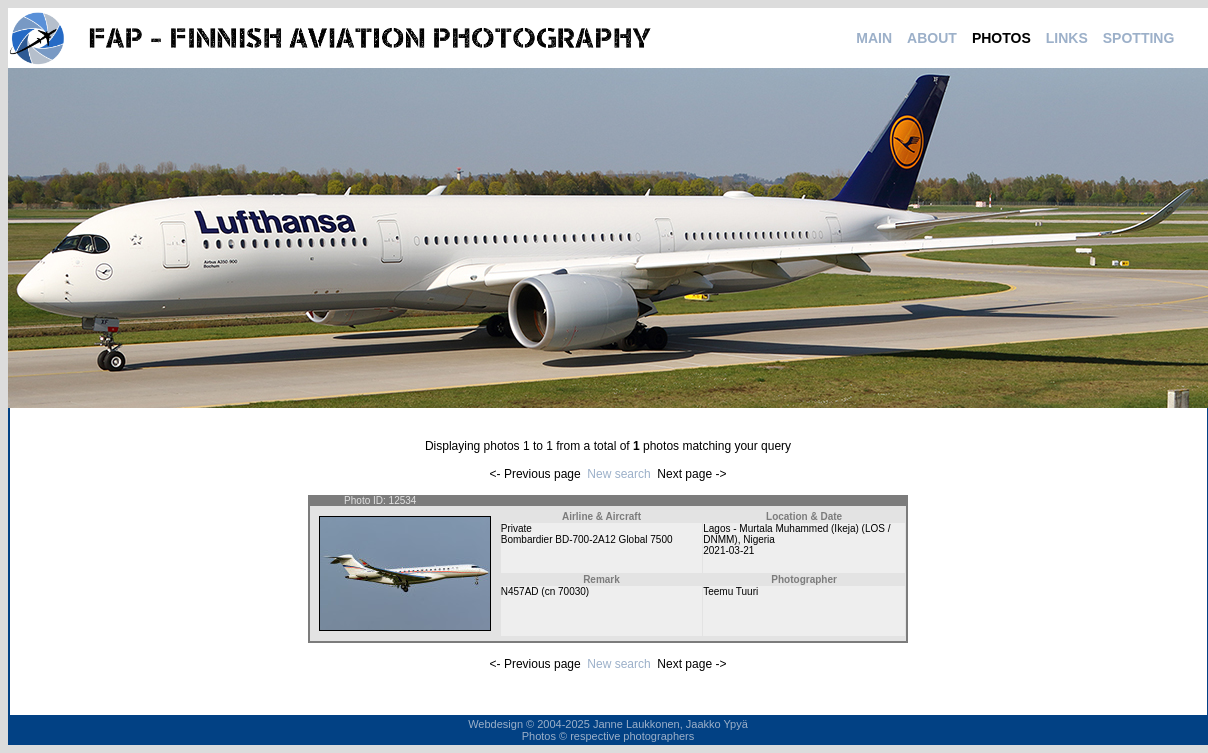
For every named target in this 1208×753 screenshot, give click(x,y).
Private (516, 528)
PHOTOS (1001, 38)
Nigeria (759, 539)
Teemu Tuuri (730, 591)
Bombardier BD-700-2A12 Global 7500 (587, 539)
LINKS (1067, 38)
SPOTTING (1139, 38)
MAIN (874, 38)
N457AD (520, 591)
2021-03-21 (728, 550)
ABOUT (932, 38)
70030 (572, 591)
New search (618, 474)
